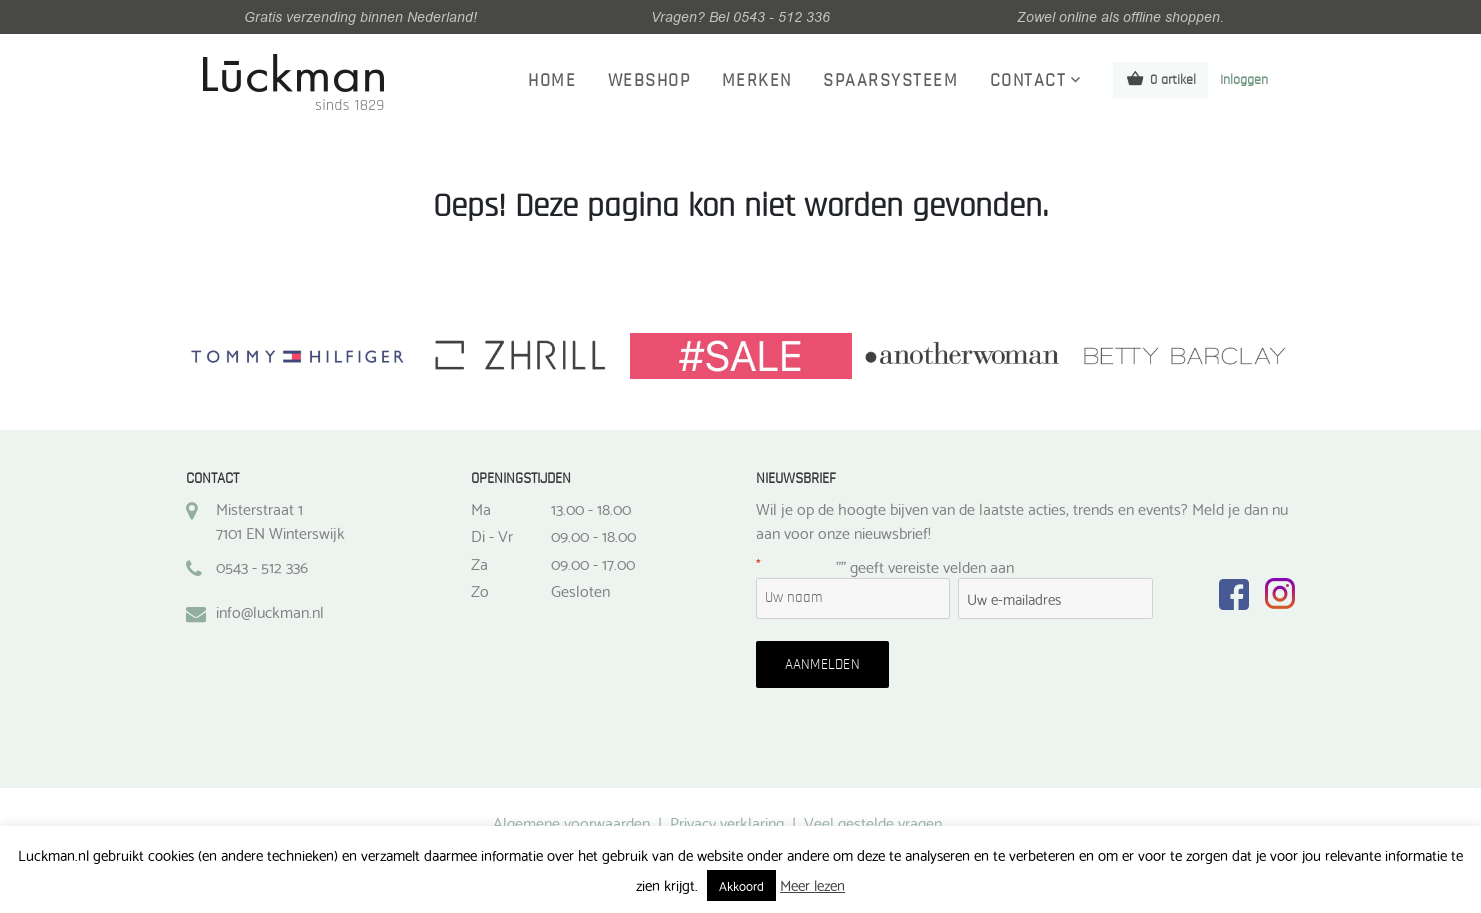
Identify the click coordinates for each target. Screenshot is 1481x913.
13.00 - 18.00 (591, 508)
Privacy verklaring (727, 821)
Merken (757, 81)
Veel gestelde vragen (873, 821)
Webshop (649, 81)
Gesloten (580, 590)
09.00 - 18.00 (593, 535)
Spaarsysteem (890, 81)
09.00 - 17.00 (593, 563)
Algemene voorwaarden (571, 821)
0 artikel (1160, 78)
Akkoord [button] (741, 885)
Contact (1028, 81)
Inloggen (1244, 80)
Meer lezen (812, 884)
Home (552, 81)
